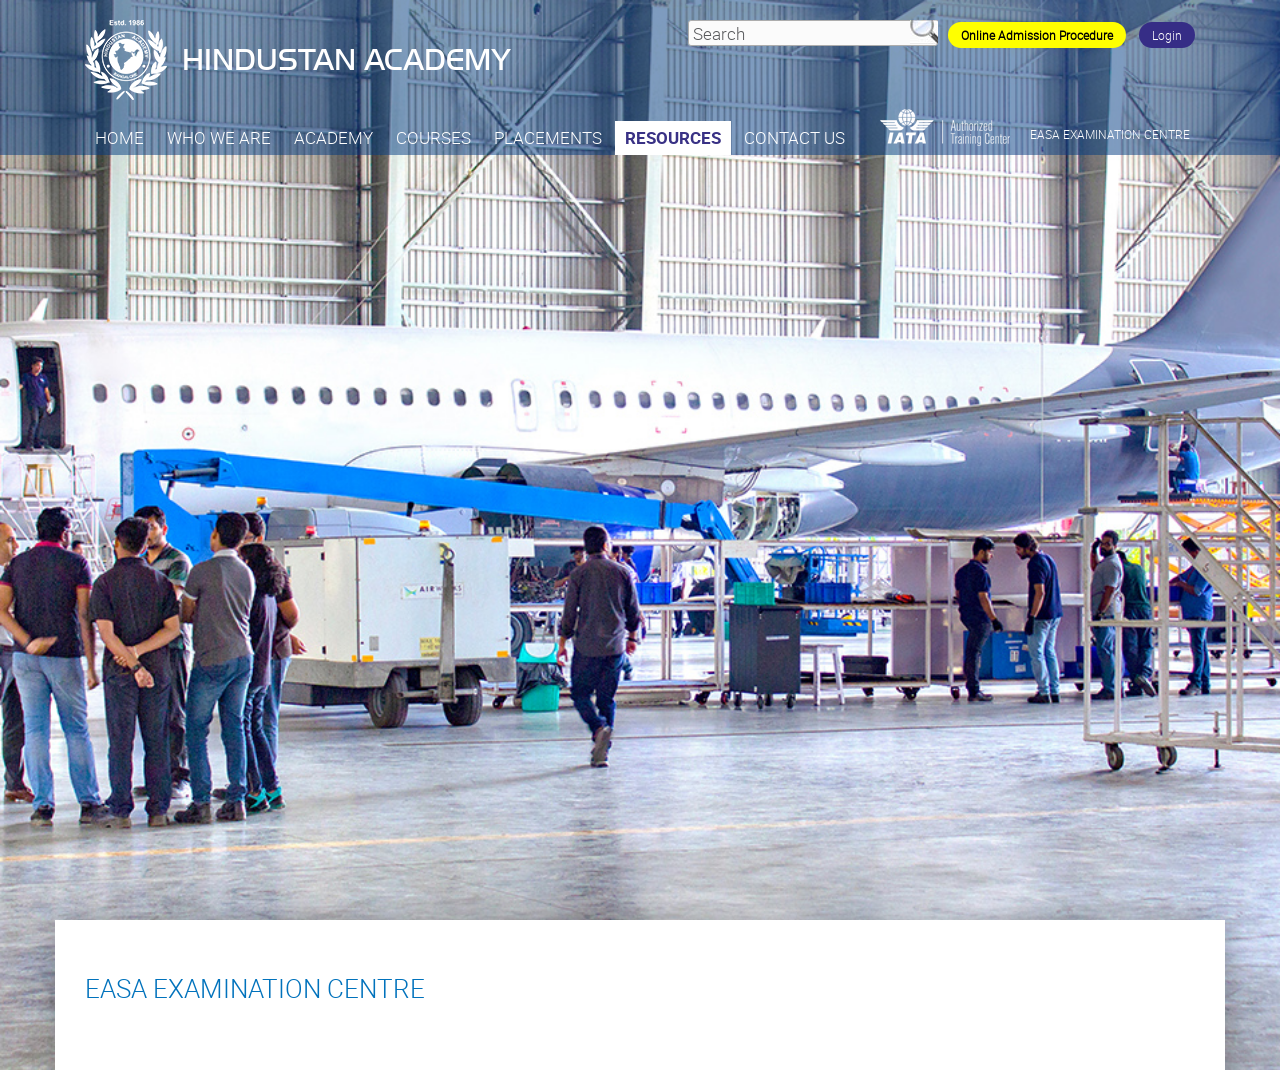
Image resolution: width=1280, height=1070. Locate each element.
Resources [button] (673, 137)
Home (119, 137)
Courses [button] (433, 137)
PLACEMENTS (548, 137)
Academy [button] (333, 137)
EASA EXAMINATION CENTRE (1110, 134)
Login (1167, 35)
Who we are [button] (219, 137)
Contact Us (794, 137)
